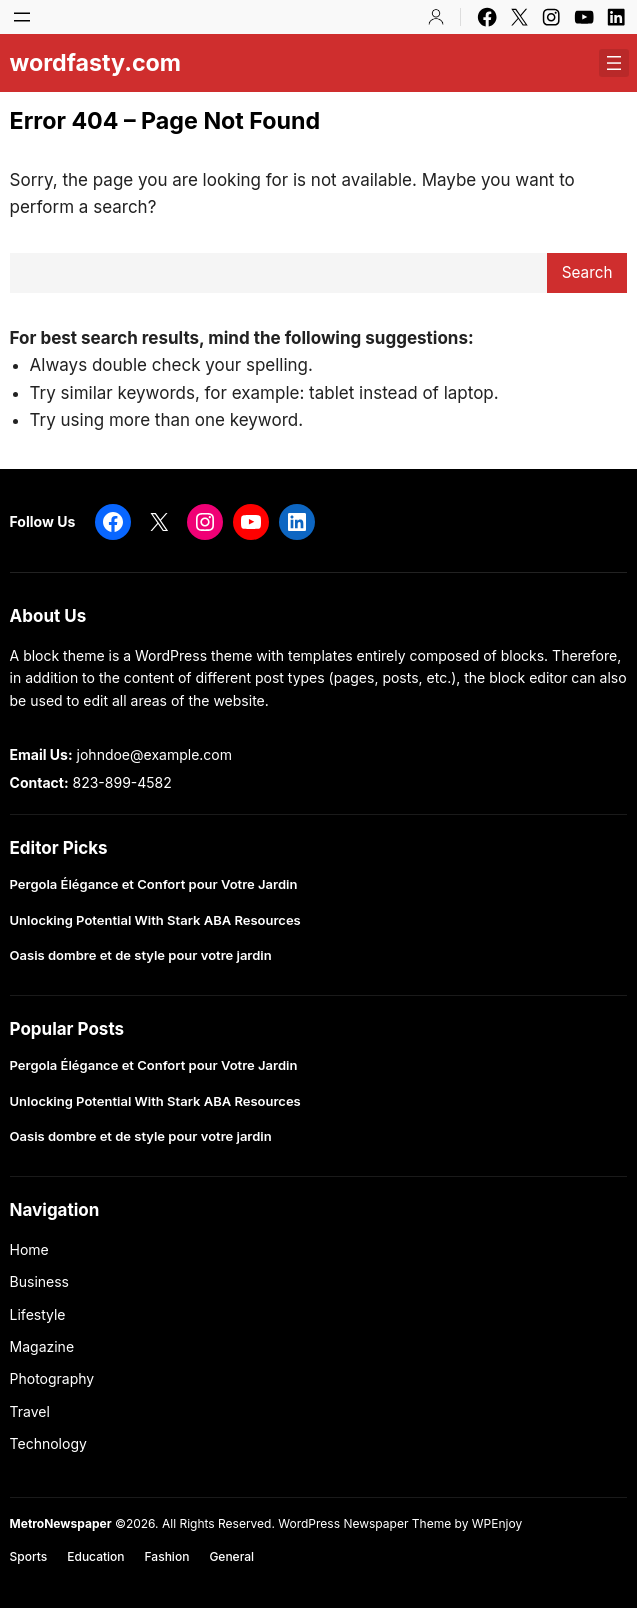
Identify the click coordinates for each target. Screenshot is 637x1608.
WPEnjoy (497, 1523)
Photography (52, 1378)
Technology (48, 1443)
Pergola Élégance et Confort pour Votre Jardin (154, 884)
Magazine (42, 1346)
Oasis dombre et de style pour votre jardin (141, 955)
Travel (30, 1411)
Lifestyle (38, 1314)
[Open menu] (22, 17)
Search (587, 272)
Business (39, 1281)
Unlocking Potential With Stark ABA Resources (155, 920)
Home (29, 1249)
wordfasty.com (96, 62)
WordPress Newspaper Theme (364, 1523)
